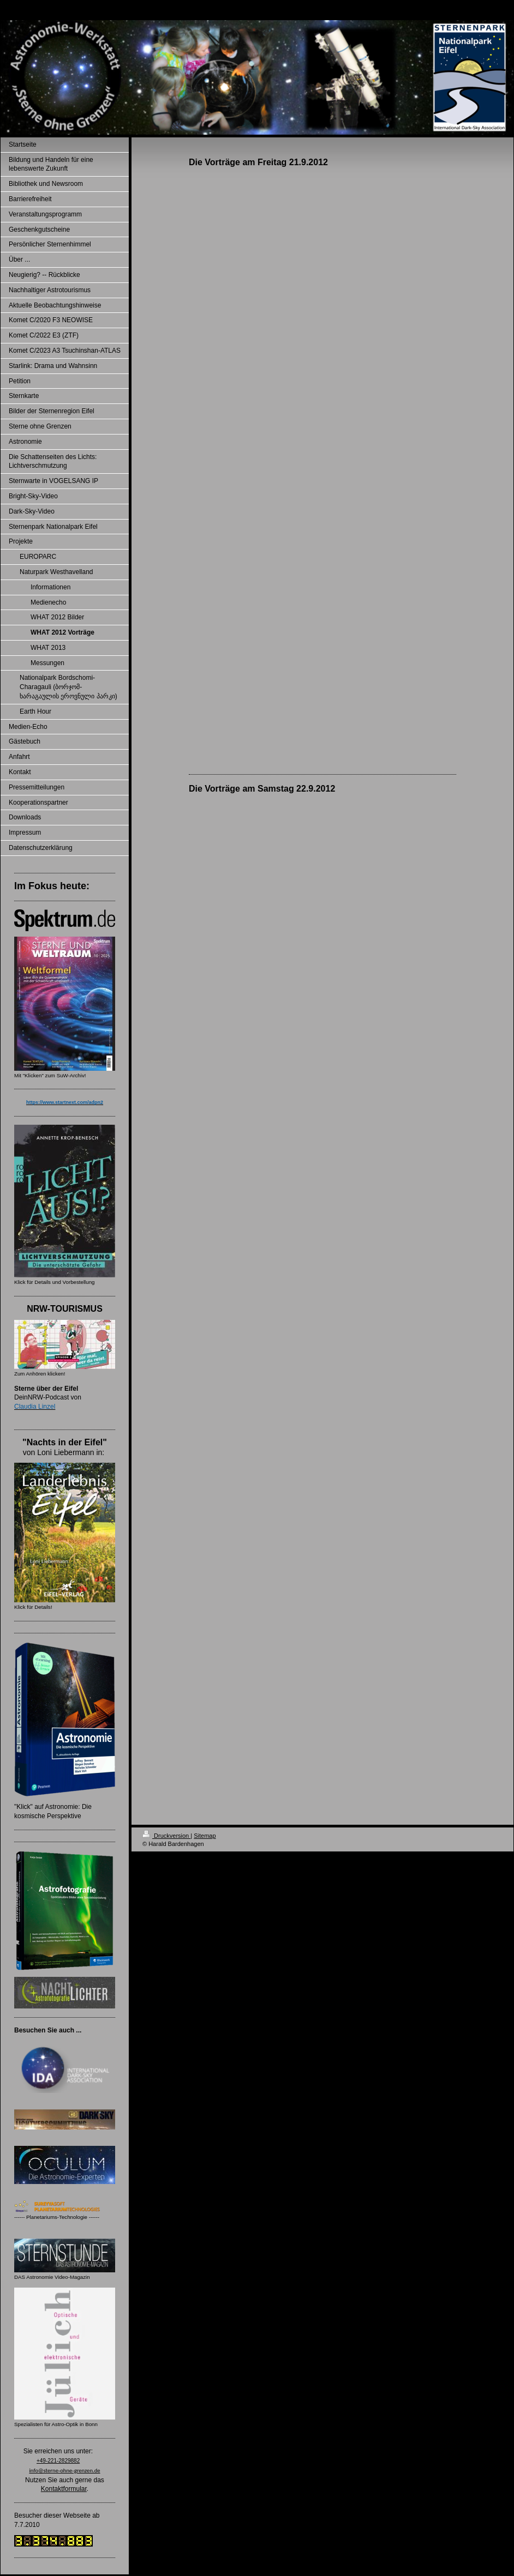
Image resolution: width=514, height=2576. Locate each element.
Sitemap (205, 1835)
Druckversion (166, 1835)
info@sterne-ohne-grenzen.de (64, 2470)
